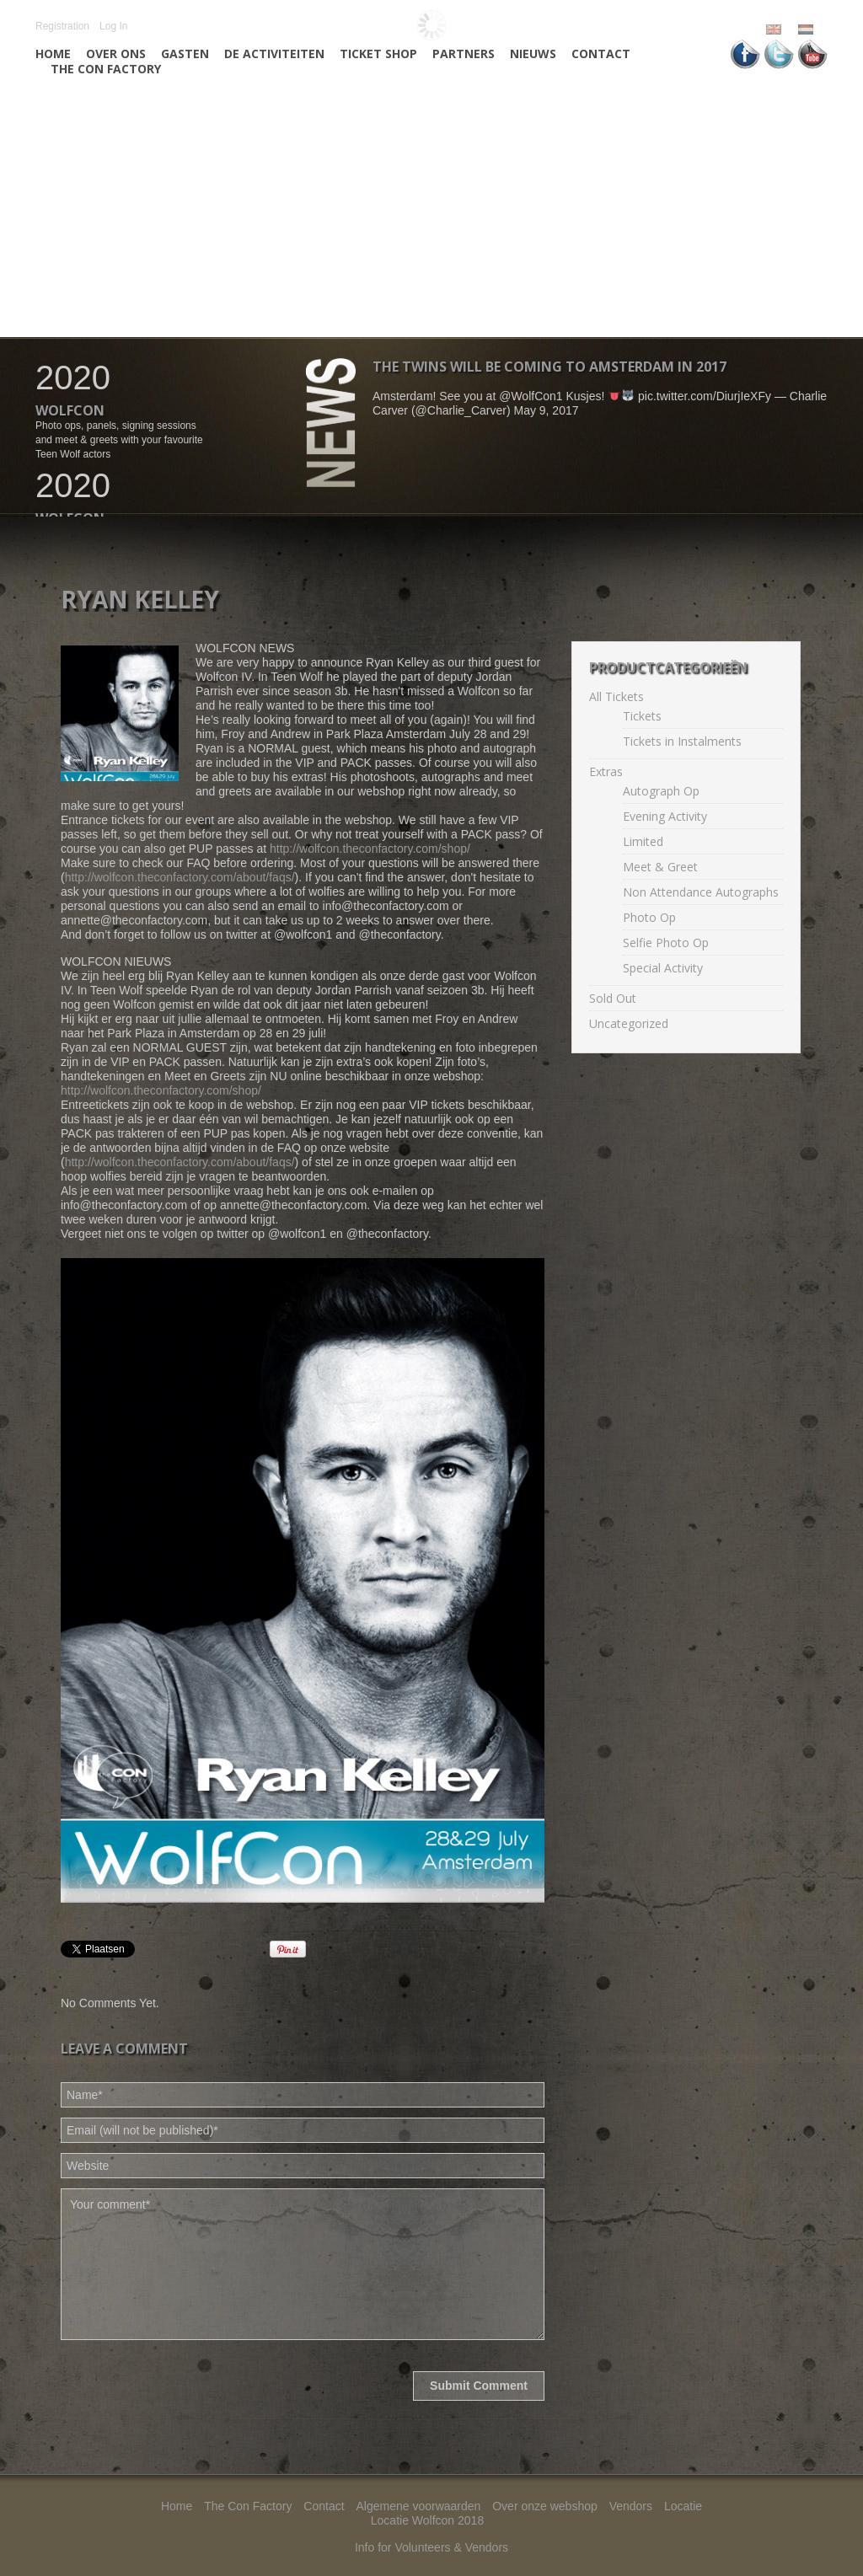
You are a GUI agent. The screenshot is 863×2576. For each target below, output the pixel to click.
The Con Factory (106, 69)
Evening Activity (665, 816)
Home (53, 54)
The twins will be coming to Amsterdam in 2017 (549, 366)
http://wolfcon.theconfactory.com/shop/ (370, 848)
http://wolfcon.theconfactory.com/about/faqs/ (180, 877)
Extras (606, 771)
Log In (113, 26)
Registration (62, 26)
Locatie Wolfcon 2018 (427, 2520)
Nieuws (533, 54)
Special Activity (663, 968)
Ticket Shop (378, 54)
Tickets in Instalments (682, 741)
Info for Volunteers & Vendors (431, 2547)
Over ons (116, 54)
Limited (643, 841)
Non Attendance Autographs (701, 892)
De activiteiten (274, 54)
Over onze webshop (545, 2506)
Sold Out (612, 998)
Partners (463, 54)
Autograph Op (661, 791)
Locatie (683, 2506)
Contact (600, 54)
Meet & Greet (660, 867)
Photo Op (649, 917)
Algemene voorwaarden (418, 2506)
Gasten (185, 54)
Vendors (630, 2506)
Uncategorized (628, 1023)
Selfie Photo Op (666, 943)
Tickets (642, 716)
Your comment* (302, 2264)
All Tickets (616, 696)
